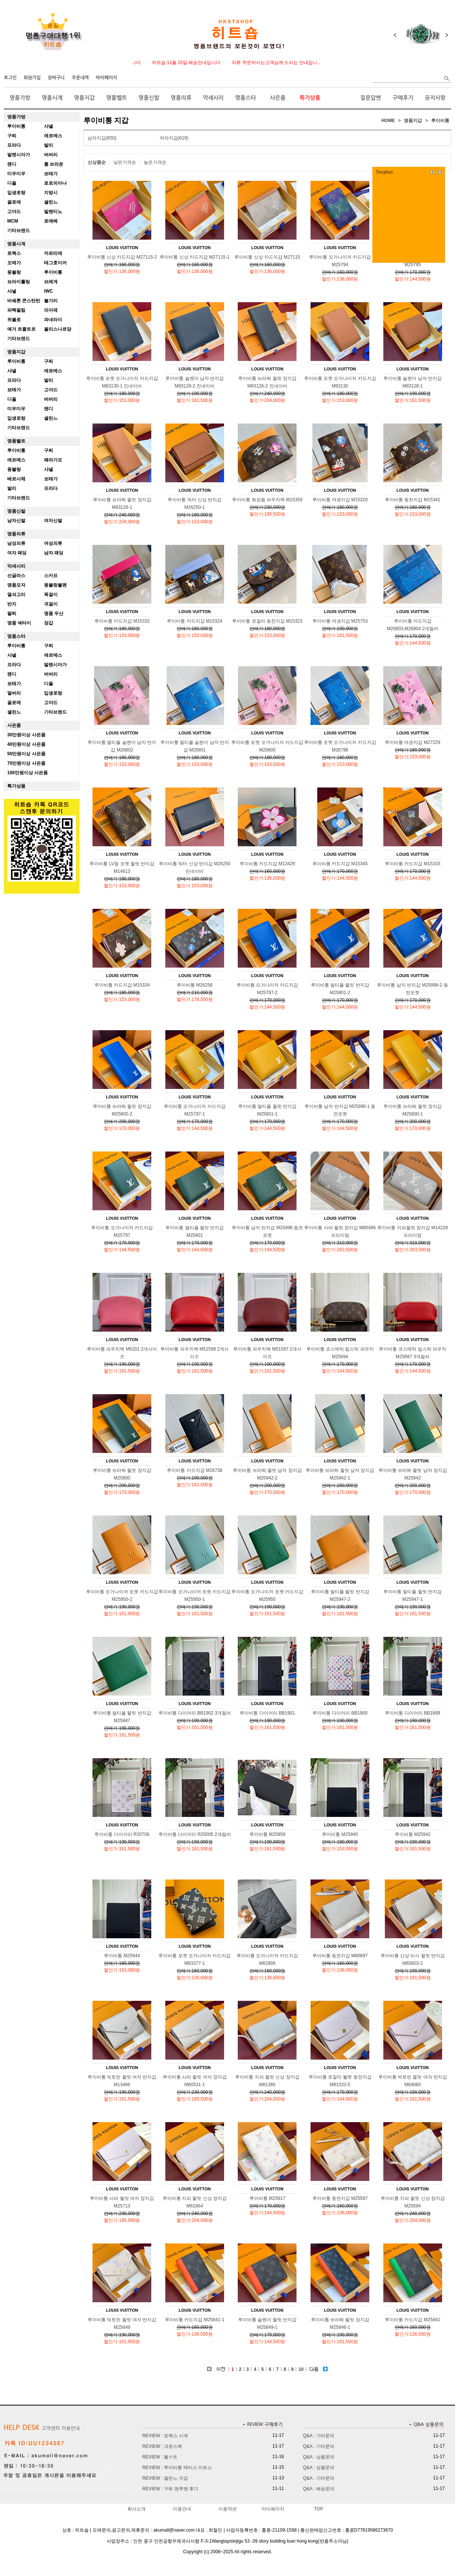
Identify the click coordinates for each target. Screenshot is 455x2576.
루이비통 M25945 (340, 1834)
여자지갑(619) (174, 138)
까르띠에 (53, 253)
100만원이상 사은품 (27, 772)
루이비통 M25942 (413, 1834)
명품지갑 (84, 97)
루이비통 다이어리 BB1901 (267, 1713)
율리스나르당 (57, 329)
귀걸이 (51, 604)
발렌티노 (53, 211)
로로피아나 (55, 183)
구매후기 (402, 97)
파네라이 (53, 319)
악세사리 (213, 97)
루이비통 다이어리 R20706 (121, 1834)
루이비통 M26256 (195, 985)
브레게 (51, 281)
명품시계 (52, 97)
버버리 (51, 154)
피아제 (51, 310)
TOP (318, 2509)
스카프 (51, 575)
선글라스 (16, 575)
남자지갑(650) (102, 138)
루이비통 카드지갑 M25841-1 (194, 2319)
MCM (12, 221)
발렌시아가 (18, 154)
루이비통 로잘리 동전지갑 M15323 (267, 621)
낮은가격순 (124, 162)
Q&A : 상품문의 (318, 2457)
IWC (48, 291)
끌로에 (14, 202)
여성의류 (53, 543)
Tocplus (384, 172)
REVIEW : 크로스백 (162, 2446)
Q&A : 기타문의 (318, 2435)
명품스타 (245, 97)
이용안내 (182, 2509)
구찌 (11, 135)
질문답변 (370, 97)
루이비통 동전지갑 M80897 (340, 1955)
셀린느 (51, 202)
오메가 (14, 262)
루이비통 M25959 (267, 1834)
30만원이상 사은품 (26, 734)
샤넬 (48, 126)
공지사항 (435, 97)
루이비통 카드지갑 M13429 (267, 863)
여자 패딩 (17, 552)
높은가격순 (155, 162)
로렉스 (14, 253)
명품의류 (181, 97)
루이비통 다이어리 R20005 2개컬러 (194, 1834)
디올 (11, 183)
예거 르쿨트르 (21, 329)
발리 (48, 145)
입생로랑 (16, 192)
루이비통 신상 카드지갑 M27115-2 (122, 257)
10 (300, 2369)
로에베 (51, 221)
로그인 (10, 77)
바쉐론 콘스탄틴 (23, 300)
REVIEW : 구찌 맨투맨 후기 (170, 2488)
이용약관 (227, 2509)
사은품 (278, 97)
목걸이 (51, 594)
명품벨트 (116, 97)
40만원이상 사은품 (26, 744)
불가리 (51, 300)
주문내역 (80, 77)
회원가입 (32, 77)
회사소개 (136, 2509)
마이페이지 (106, 77)
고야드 (14, 211)
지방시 (51, 192)
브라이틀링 (18, 281)
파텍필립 (16, 310)
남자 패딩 (53, 552)
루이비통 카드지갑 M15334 (122, 985)
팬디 (11, 164)
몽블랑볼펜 (55, 585)
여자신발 (53, 520)
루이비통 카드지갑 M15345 (340, 863)
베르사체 (16, 479)
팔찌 (11, 613)
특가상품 (310, 97)
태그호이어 (55, 262)
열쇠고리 (16, 594)
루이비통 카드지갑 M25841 (412, 2319)
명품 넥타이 (19, 623)
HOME (388, 120)
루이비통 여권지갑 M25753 (340, 621)
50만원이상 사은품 (26, 753)
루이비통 (16, 126)
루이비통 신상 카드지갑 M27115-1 (194, 257)
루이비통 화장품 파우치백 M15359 (267, 499)
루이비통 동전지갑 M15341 (412, 499)
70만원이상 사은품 (26, 763)
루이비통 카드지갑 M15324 (194, 621)
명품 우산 (53, 613)
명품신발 (148, 97)
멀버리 (14, 693)
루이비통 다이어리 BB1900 (339, 1713)
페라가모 (53, 460)
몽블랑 (14, 272)
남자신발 (16, 520)
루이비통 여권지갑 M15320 (340, 499)
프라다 (14, 145)
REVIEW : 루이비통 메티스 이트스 (177, 2467)
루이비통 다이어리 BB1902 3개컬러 (194, 1713)
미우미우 (16, 173)
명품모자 (16, 585)
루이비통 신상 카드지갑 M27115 (267, 257)
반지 (11, 604)
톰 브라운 (53, 164)
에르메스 (53, 135)
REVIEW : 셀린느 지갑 (165, 2478)
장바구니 (56, 77)
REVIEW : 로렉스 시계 (165, 2435)
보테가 (51, 173)
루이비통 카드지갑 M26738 (194, 1470)
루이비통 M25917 (267, 2198)
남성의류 (16, 543)
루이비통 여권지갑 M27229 (412, 742)
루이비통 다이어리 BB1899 (412, 1713)
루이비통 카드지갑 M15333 (412, 863)
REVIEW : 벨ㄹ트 (159, 2457)
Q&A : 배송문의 (318, 2488)
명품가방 (19, 97)
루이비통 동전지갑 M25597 (340, 2198)
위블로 (14, 319)
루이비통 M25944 (122, 1955)
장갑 (48, 623)
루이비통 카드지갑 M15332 (122, 621)
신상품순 (97, 162)
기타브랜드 (18, 230)
